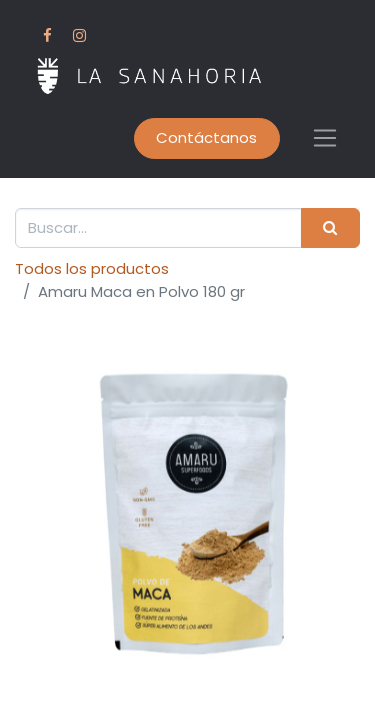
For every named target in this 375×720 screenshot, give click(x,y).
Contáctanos (206, 137)
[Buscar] (330, 228)
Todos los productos (92, 268)
